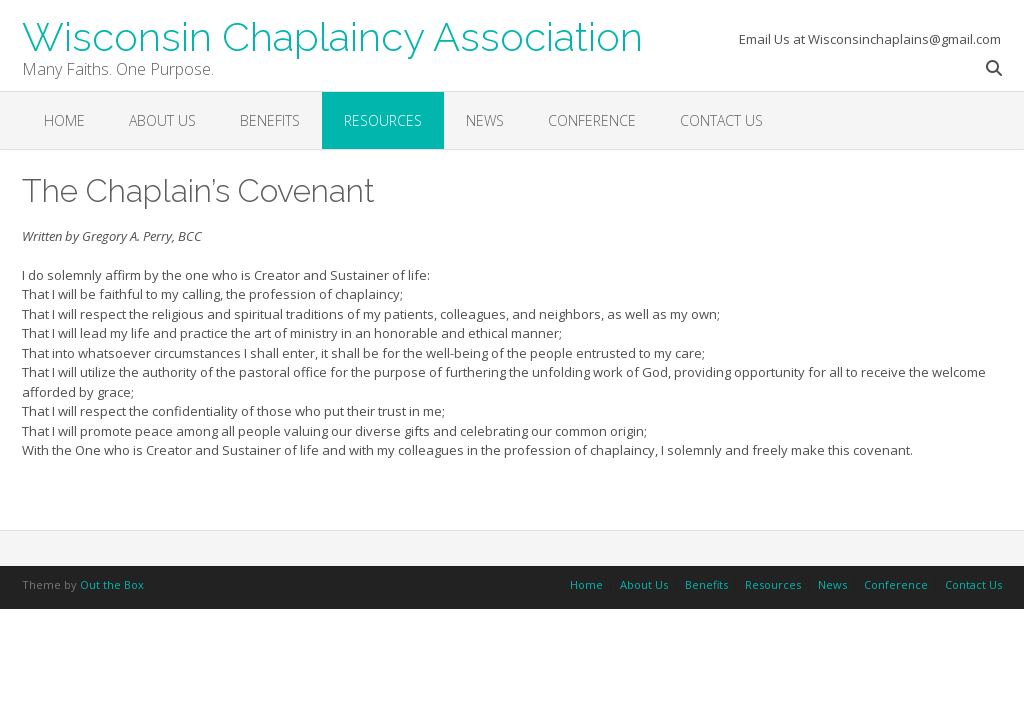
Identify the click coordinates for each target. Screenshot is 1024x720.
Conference (592, 120)
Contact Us (721, 120)
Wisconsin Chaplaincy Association (332, 35)
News (485, 120)
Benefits (270, 120)
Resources (383, 120)
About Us (162, 120)
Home (64, 120)
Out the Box (112, 584)
